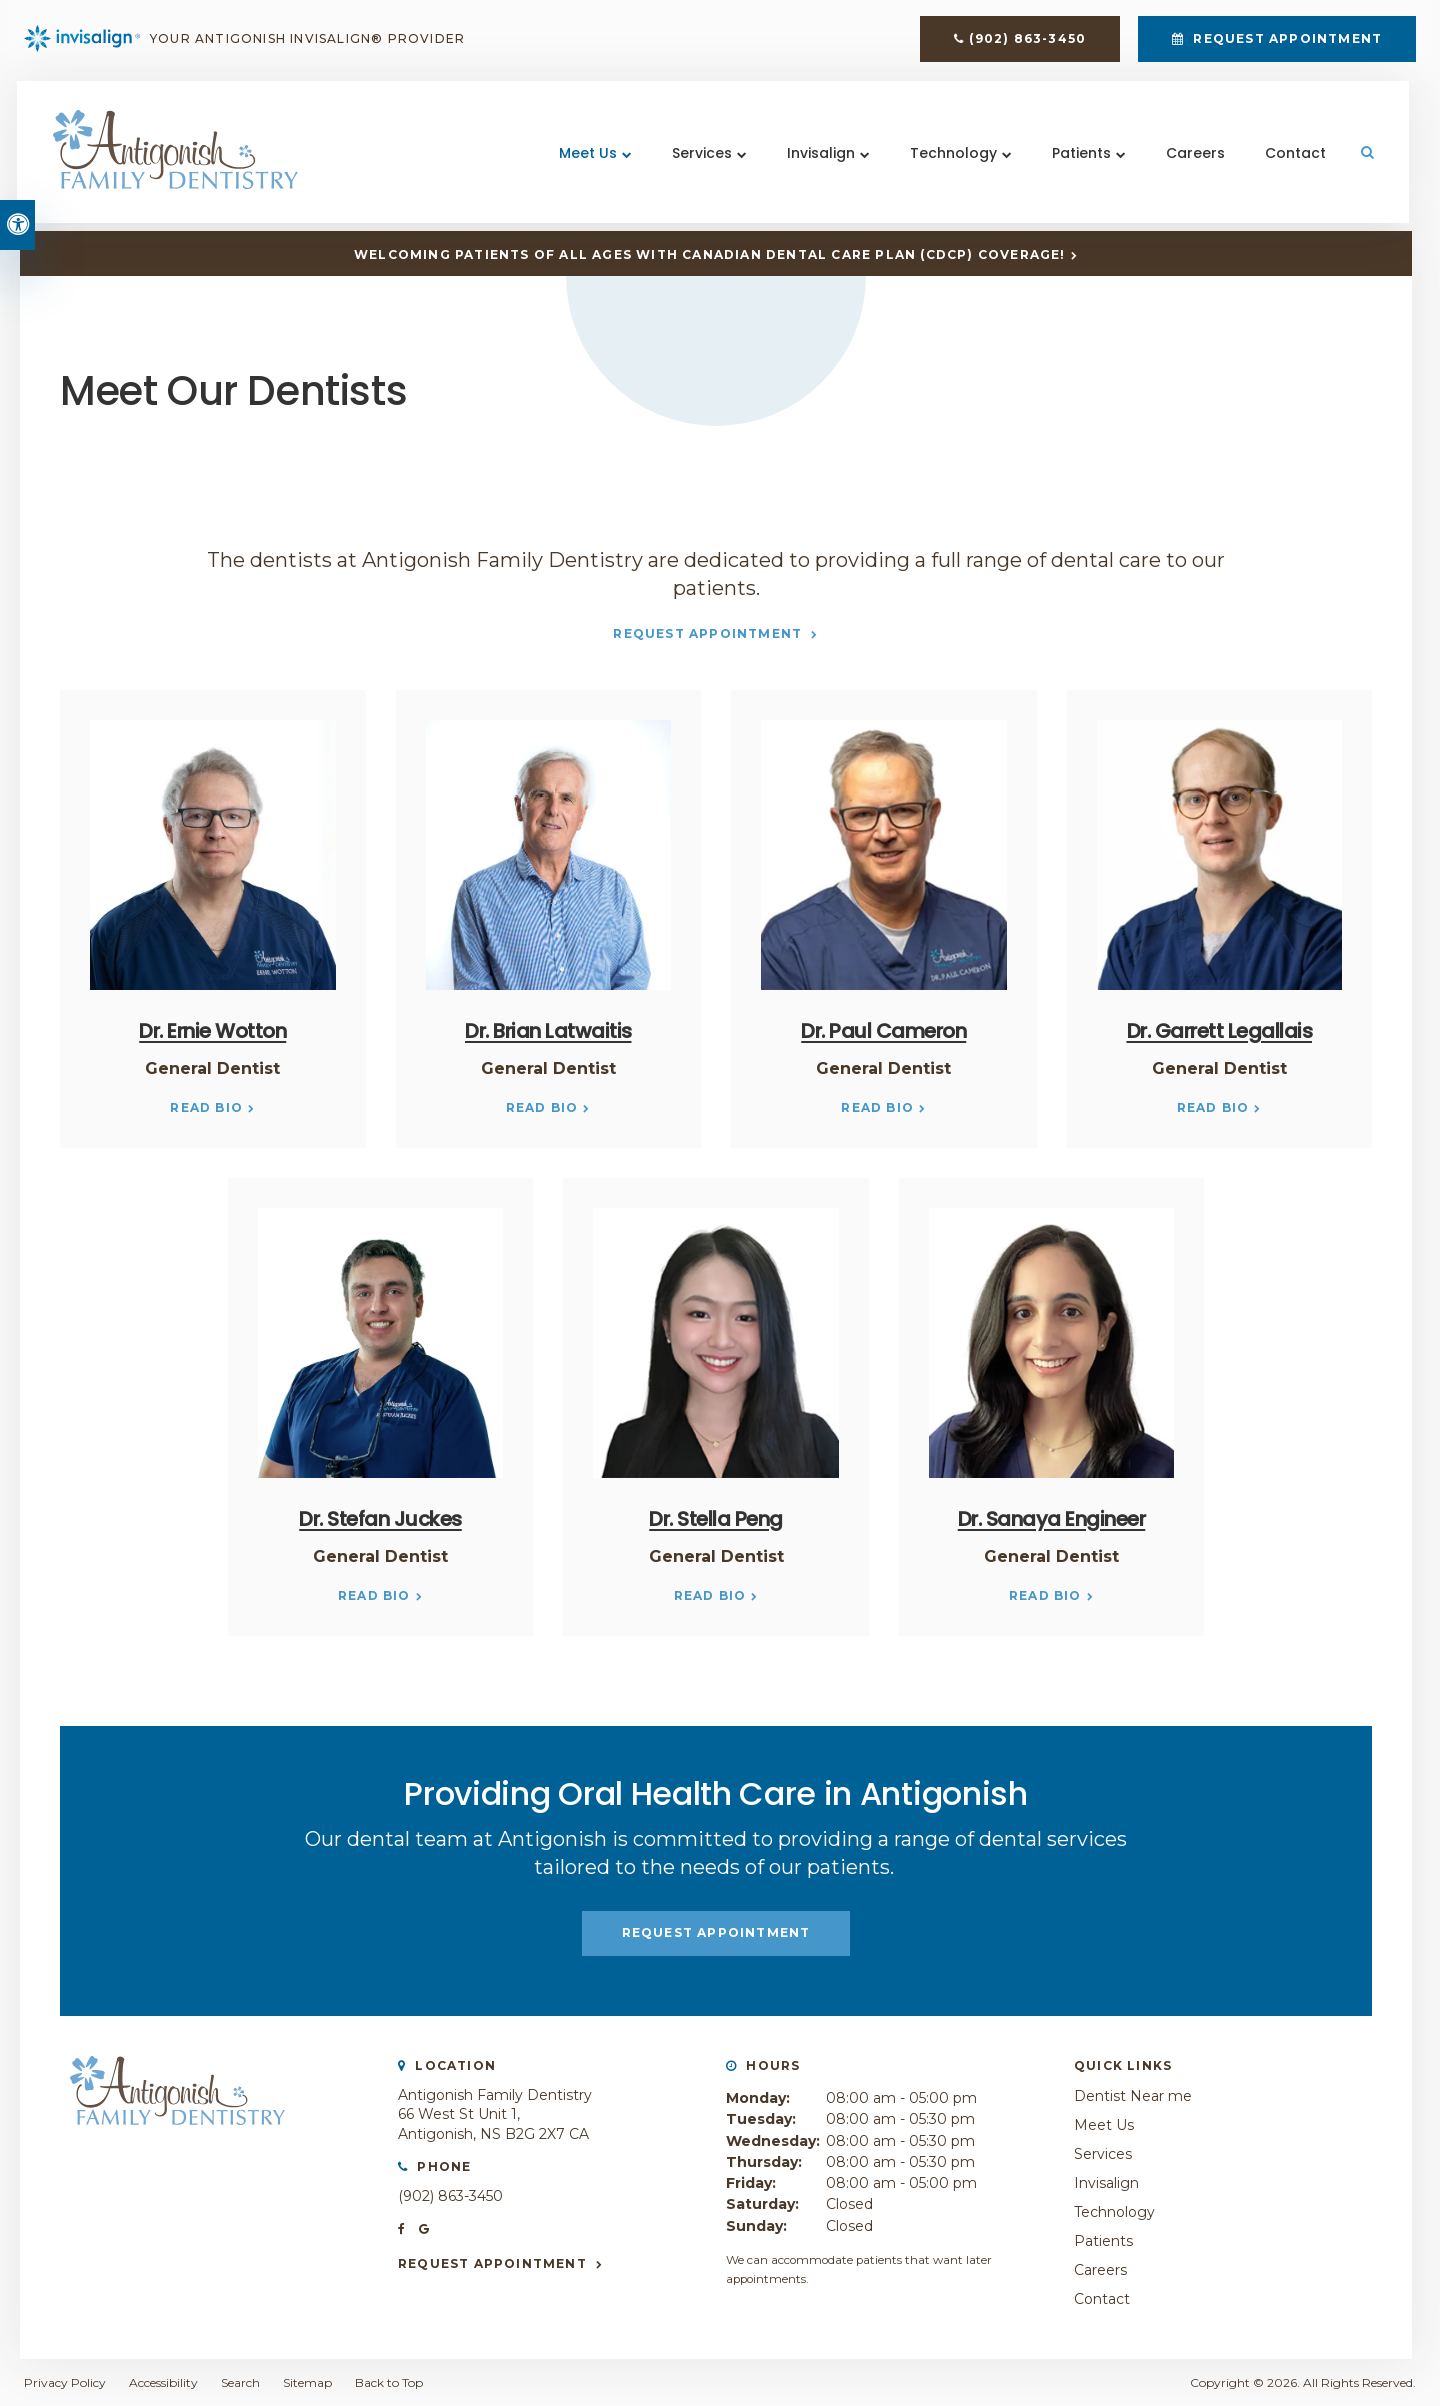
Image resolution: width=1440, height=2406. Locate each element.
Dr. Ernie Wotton (212, 1031)
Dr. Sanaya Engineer (1052, 1519)
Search (240, 2382)
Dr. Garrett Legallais (1220, 1031)
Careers (1194, 159)
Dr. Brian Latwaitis (548, 1031)
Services (701, 159)
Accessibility (163, 2382)
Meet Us (587, 159)
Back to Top (389, 2382)
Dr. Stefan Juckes (380, 1519)
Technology (952, 159)
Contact (1294, 159)
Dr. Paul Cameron (883, 1031)
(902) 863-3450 (1027, 41)
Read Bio (206, 1107)
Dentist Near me (1133, 2096)
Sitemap (307, 2382)
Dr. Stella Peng (716, 1519)
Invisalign (820, 159)
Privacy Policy (65, 2382)
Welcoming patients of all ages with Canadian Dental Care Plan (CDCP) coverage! (710, 254)
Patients (1080, 159)
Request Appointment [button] (1285, 41)
